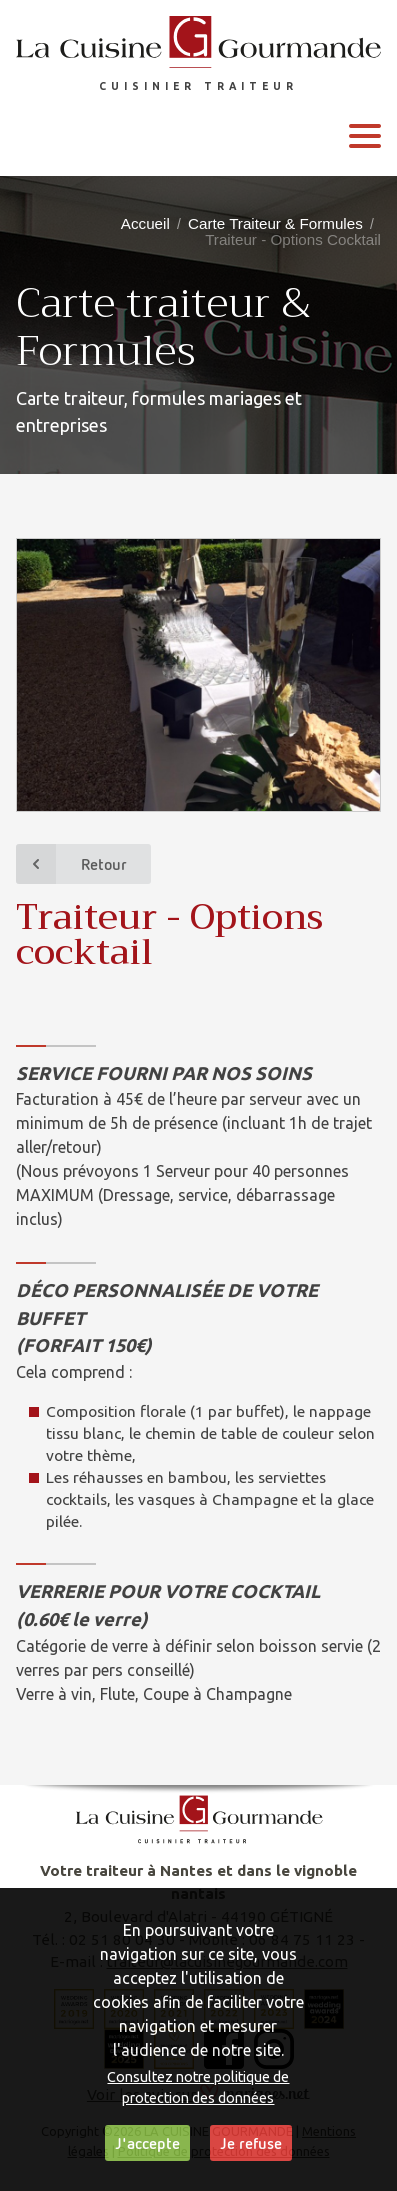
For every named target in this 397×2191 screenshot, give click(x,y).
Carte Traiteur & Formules (275, 223)
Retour (71, 864)
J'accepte (147, 2143)
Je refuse (251, 2143)
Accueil (145, 223)
